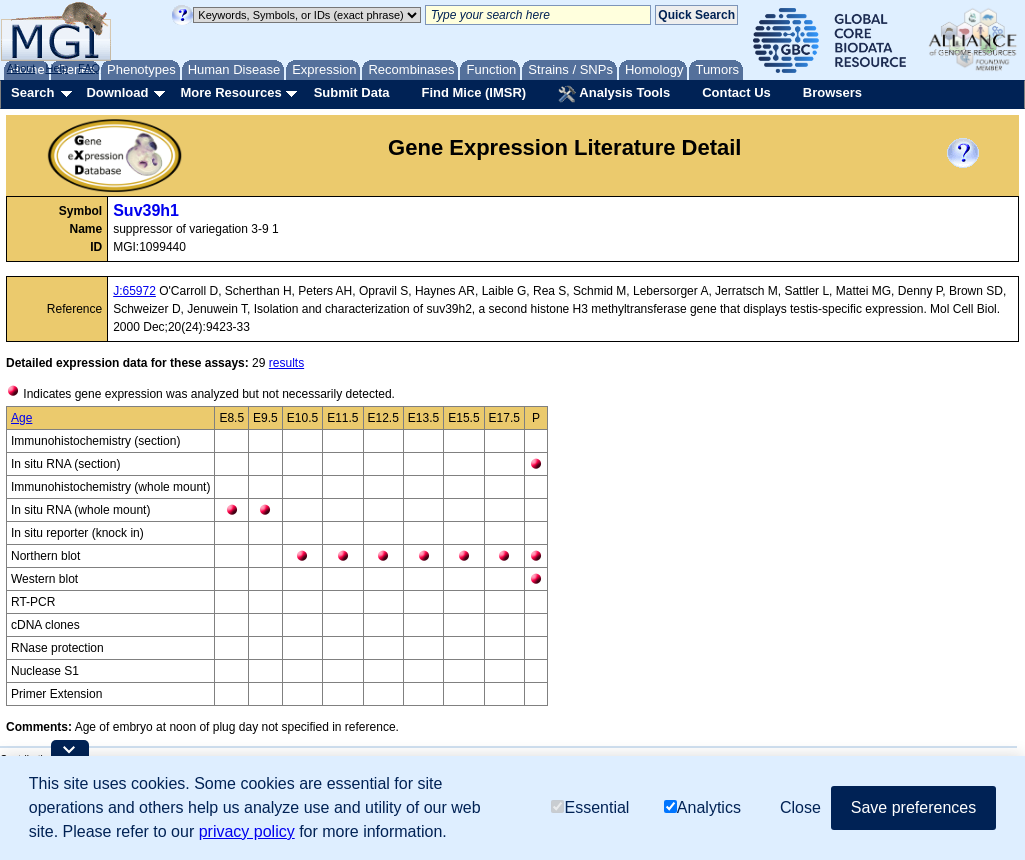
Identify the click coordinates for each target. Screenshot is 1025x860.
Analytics (702, 807)
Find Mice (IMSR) (473, 92)
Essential (590, 807)
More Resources (230, 92)
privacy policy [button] (247, 831)
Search (32, 92)
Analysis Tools (614, 94)
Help (56, 68)
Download (117, 92)
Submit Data (352, 92)
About (21, 68)
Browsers (832, 92)
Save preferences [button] (913, 807)
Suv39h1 (146, 210)
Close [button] (800, 807)
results (286, 363)
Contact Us (736, 92)
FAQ (89, 68)
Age (21, 418)
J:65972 (134, 291)
